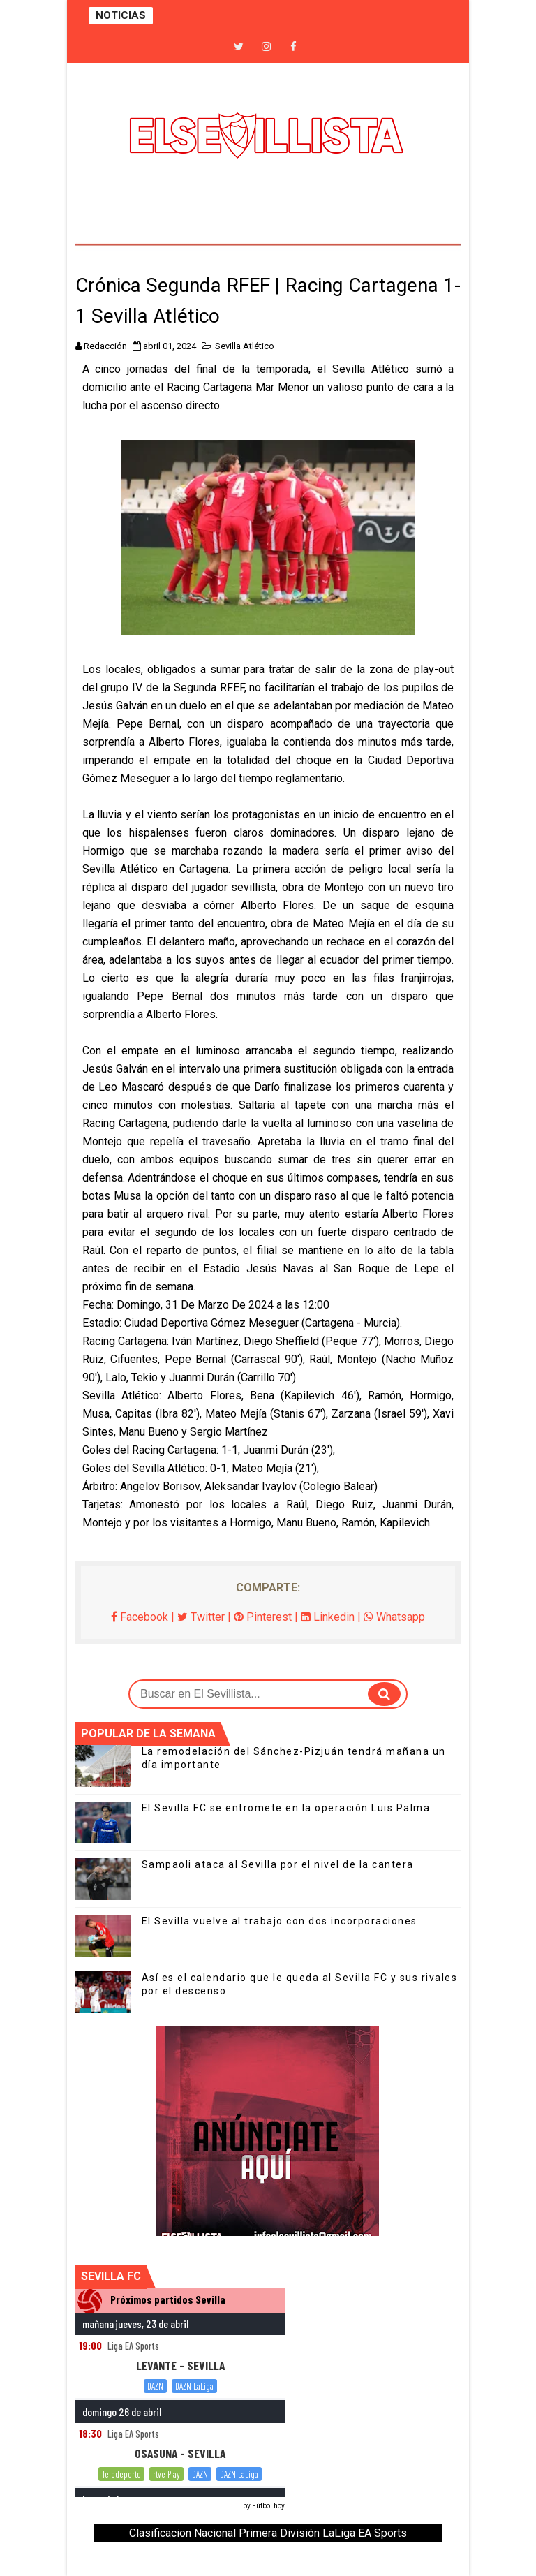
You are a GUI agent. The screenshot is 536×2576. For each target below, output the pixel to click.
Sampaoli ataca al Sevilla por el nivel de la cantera (278, 1864)
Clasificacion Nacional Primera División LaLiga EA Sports (268, 2533)
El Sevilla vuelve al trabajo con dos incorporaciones (279, 1921)
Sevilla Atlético (244, 346)
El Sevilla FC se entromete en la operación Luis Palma (286, 1807)
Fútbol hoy (268, 2506)
